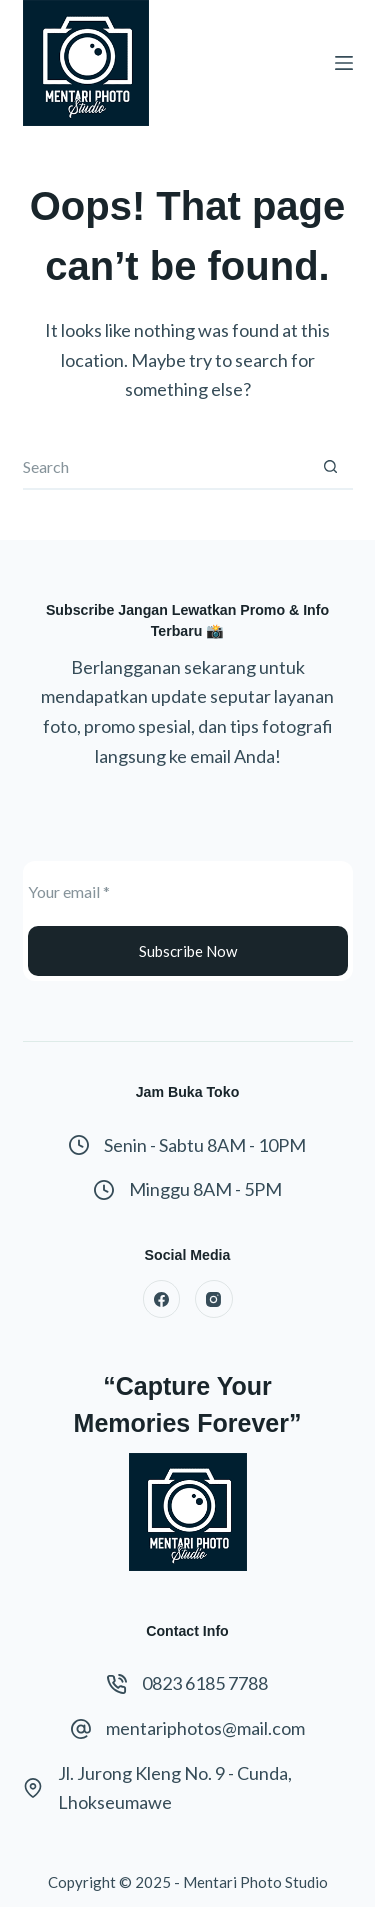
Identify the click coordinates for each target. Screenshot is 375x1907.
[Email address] (188, 891)
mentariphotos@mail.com (205, 1728)
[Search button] (330, 467)
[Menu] (344, 63)
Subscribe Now (188, 951)
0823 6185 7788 (205, 1683)
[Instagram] (214, 1299)
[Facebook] (162, 1299)
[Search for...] (165, 467)
